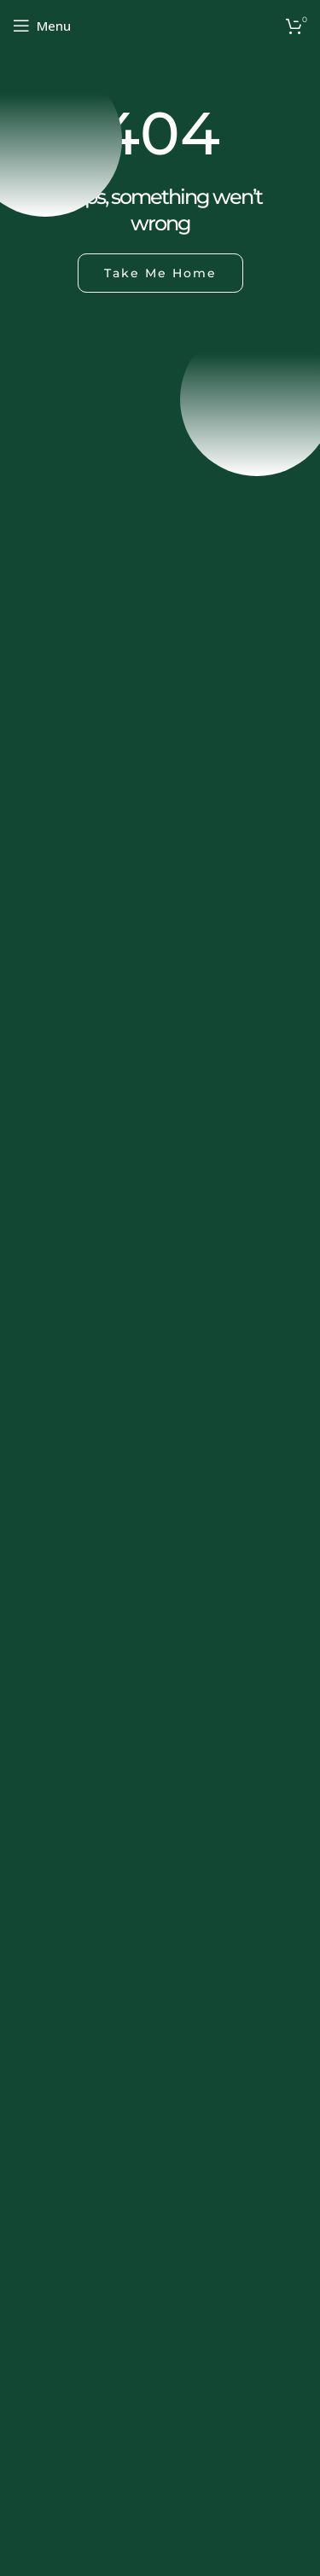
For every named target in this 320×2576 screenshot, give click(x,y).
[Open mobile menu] (41, 26)
